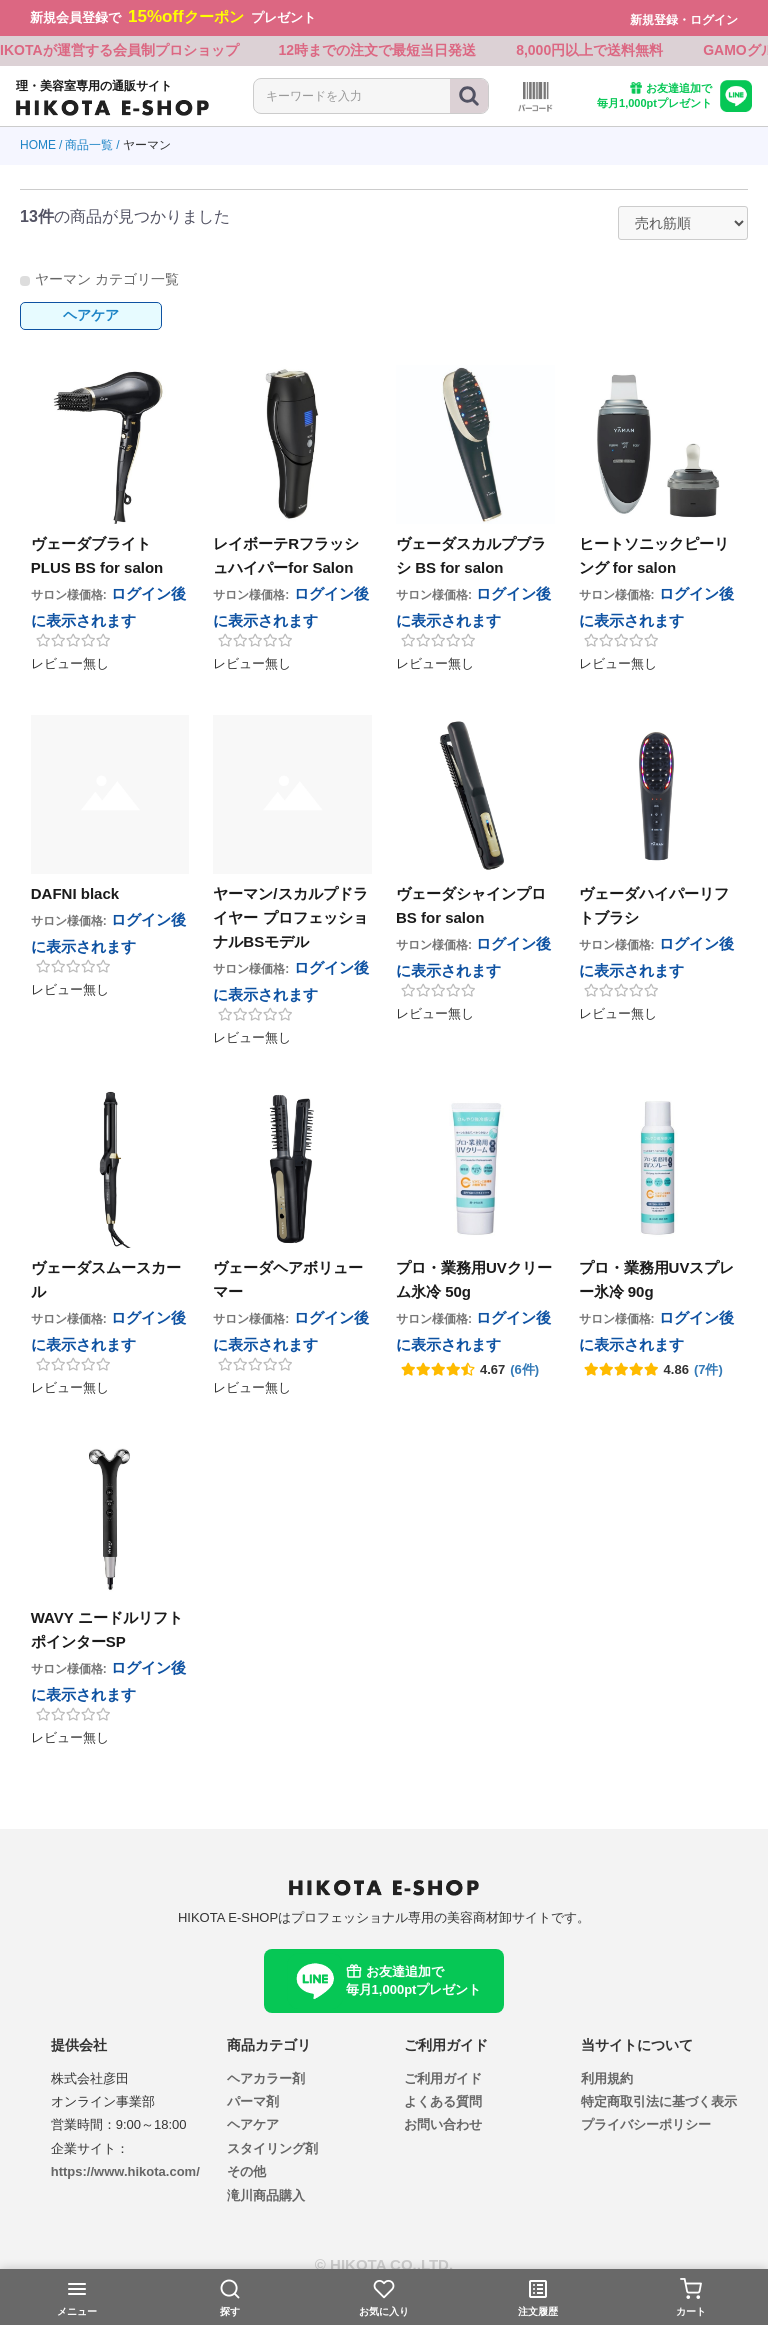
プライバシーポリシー (646, 2127)
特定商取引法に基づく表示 (659, 2104)
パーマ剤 (253, 2104)
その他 (246, 2174)
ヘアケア (91, 318)
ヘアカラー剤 (266, 2081)
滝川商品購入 (266, 2198)
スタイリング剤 (272, 2151)
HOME (38, 148)
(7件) (708, 1372)
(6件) (524, 1372)
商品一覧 (89, 148)
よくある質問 (443, 2104)
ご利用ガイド (443, 2081)
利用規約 (607, 2081)
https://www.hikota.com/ (125, 2174)
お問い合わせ (443, 2127)
